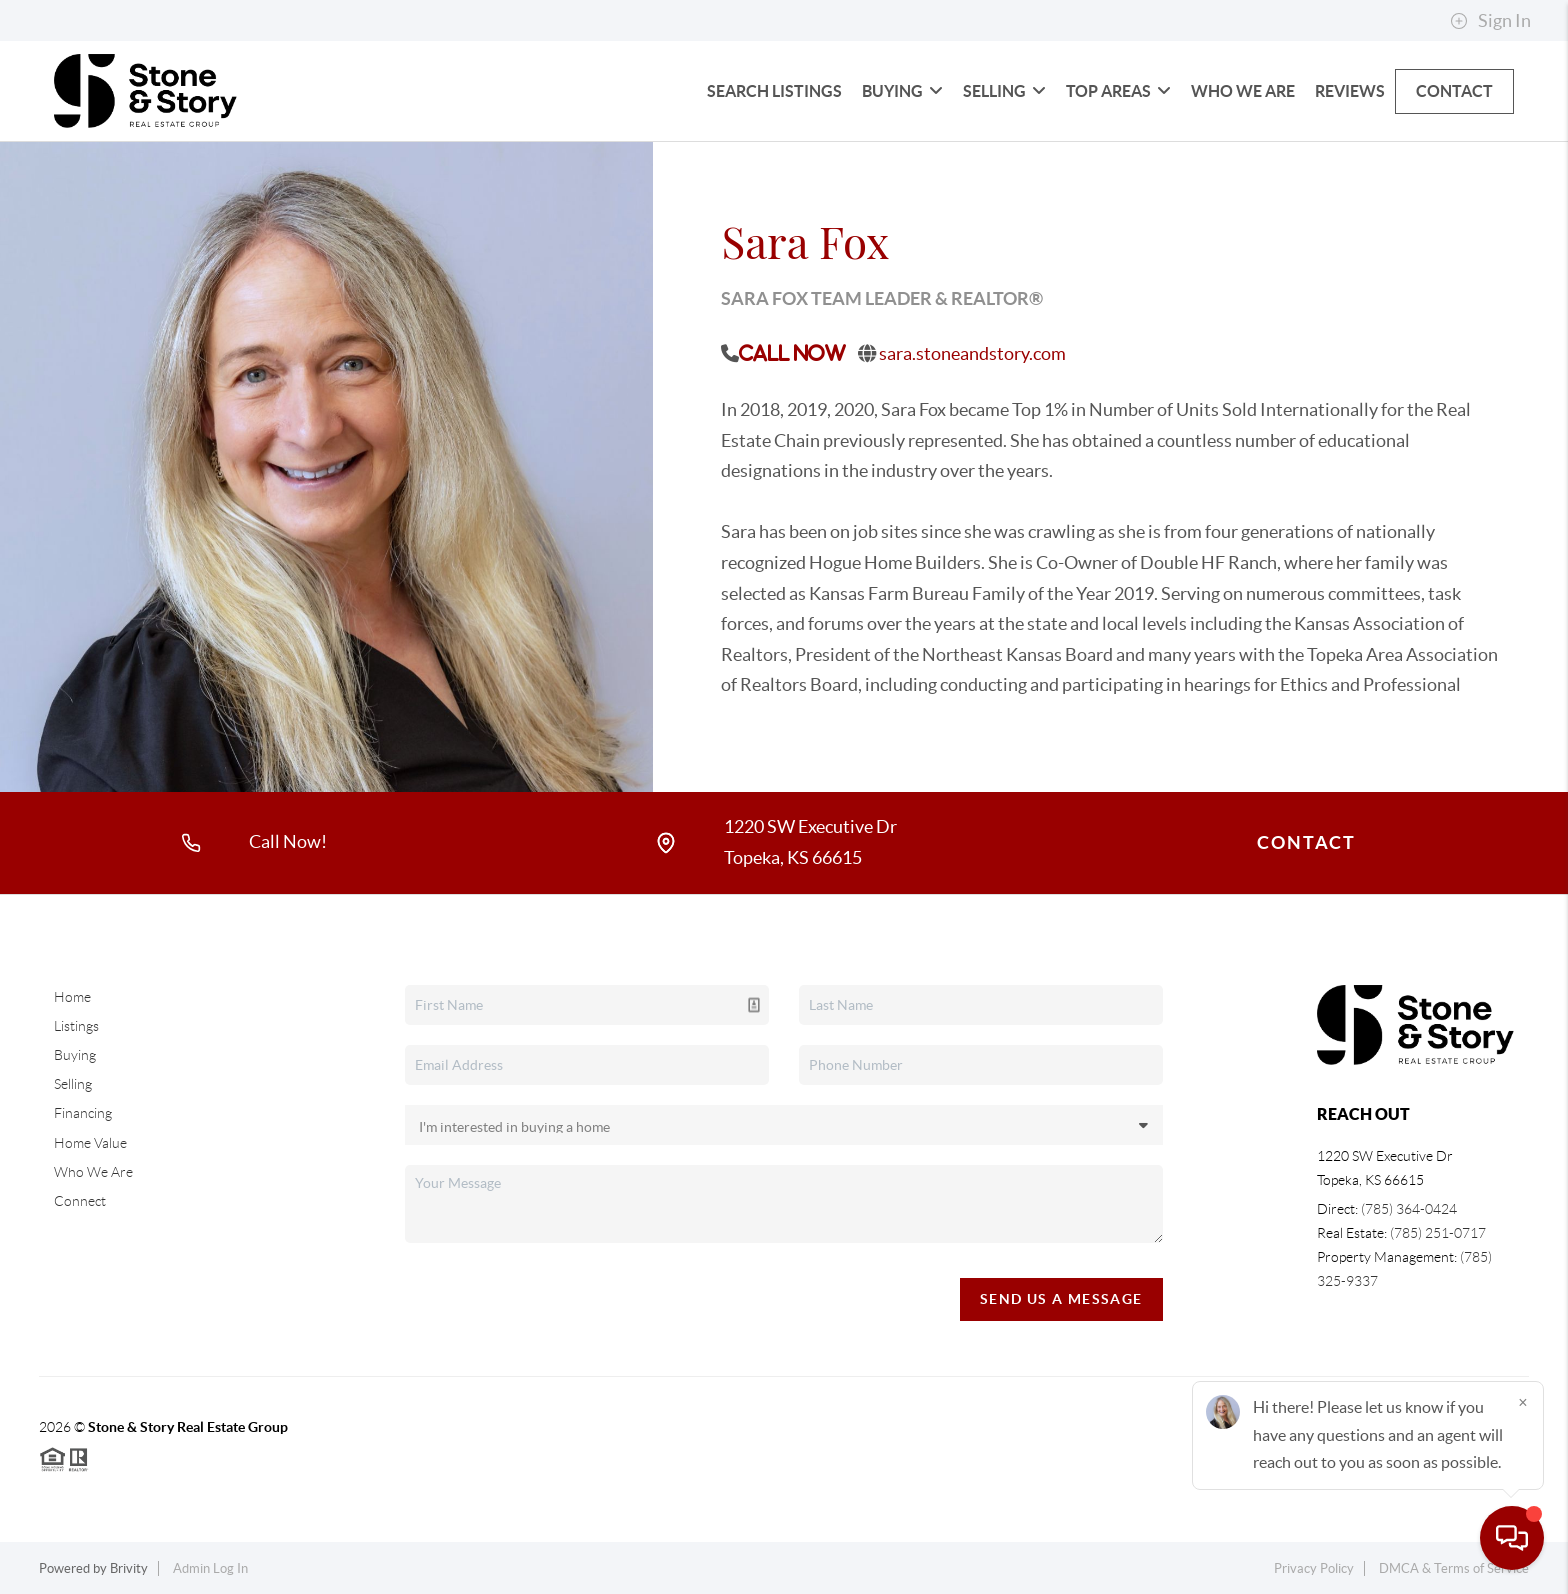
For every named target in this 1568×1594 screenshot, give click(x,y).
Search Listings (774, 91)
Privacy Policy (1314, 1568)
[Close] (1523, 1402)
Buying (902, 91)
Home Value (90, 1143)
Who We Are (1243, 91)
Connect (80, 1201)
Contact (1454, 91)
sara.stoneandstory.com (972, 353)
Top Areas (1118, 91)
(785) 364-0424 (1409, 1209)
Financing (83, 1113)
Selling (1004, 91)
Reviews (1350, 91)
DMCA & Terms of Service (1454, 1568)
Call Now (792, 353)
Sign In (1490, 21)
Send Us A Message (1061, 1299)
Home (72, 997)
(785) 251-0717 (1438, 1233)
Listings (76, 1026)
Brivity (129, 1568)
